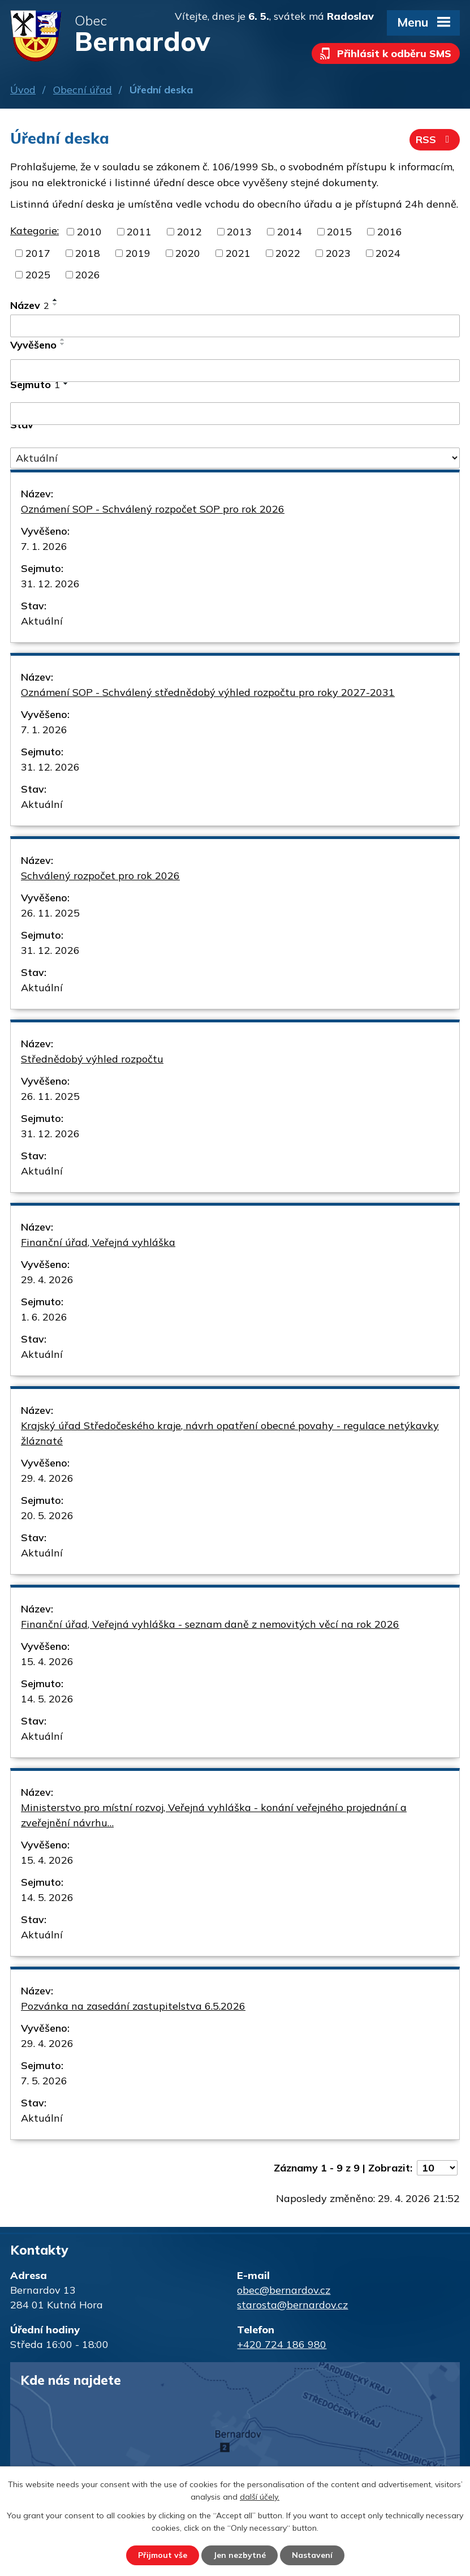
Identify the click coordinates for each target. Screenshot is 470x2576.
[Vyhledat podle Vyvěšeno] (235, 370)
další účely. (259, 2497)
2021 (238, 253)
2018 (87, 253)
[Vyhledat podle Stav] (235, 458)
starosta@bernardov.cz (292, 2304)
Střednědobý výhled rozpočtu (92, 1058)
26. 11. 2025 (50, 912)
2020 (187, 253)
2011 (139, 231)
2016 (389, 231)
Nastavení (312, 2555)
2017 (37, 253)
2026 (87, 274)
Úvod (23, 89)
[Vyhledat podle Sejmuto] (235, 413)
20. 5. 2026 (47, 1515)
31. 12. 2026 (50, 583)
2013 (239, 231)
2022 (287, 253)
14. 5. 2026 (47, 1698)
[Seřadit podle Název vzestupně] (55, 300)
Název (29, 305)
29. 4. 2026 (47, 1279)
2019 (138, 253)
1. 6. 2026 (44, 1316)
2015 (339, 231)
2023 (338, 253)
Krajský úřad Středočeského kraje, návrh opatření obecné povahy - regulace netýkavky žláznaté (230, 1433)
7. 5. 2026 (44, 2080)
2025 (37, 274)
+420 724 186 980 (281, 2344)
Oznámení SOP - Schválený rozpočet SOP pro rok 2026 (152, 508)
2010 (89, 231)
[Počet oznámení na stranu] (437, 2167)
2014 (289, 231)
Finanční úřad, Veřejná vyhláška (98, 1242)
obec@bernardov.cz (283, 2290)
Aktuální (42, 620)
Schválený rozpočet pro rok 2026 (100, 875)
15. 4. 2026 (47, 1661)
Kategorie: (34, 230)
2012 (189, 231)
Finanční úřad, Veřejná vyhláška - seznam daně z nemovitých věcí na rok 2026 (210, 1624)
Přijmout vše (162, 2555)
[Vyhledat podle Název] (235, 326)
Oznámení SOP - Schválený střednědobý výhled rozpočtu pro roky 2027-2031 (208, 692)
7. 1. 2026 (44, 546)
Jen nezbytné (239, 2555)
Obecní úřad (82, 89)
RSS (435, 139)
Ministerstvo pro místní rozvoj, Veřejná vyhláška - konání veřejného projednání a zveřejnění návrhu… (214, 1815)
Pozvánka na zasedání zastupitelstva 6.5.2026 (133, 2005)
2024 (388, 253)
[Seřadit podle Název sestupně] (55, 304)
